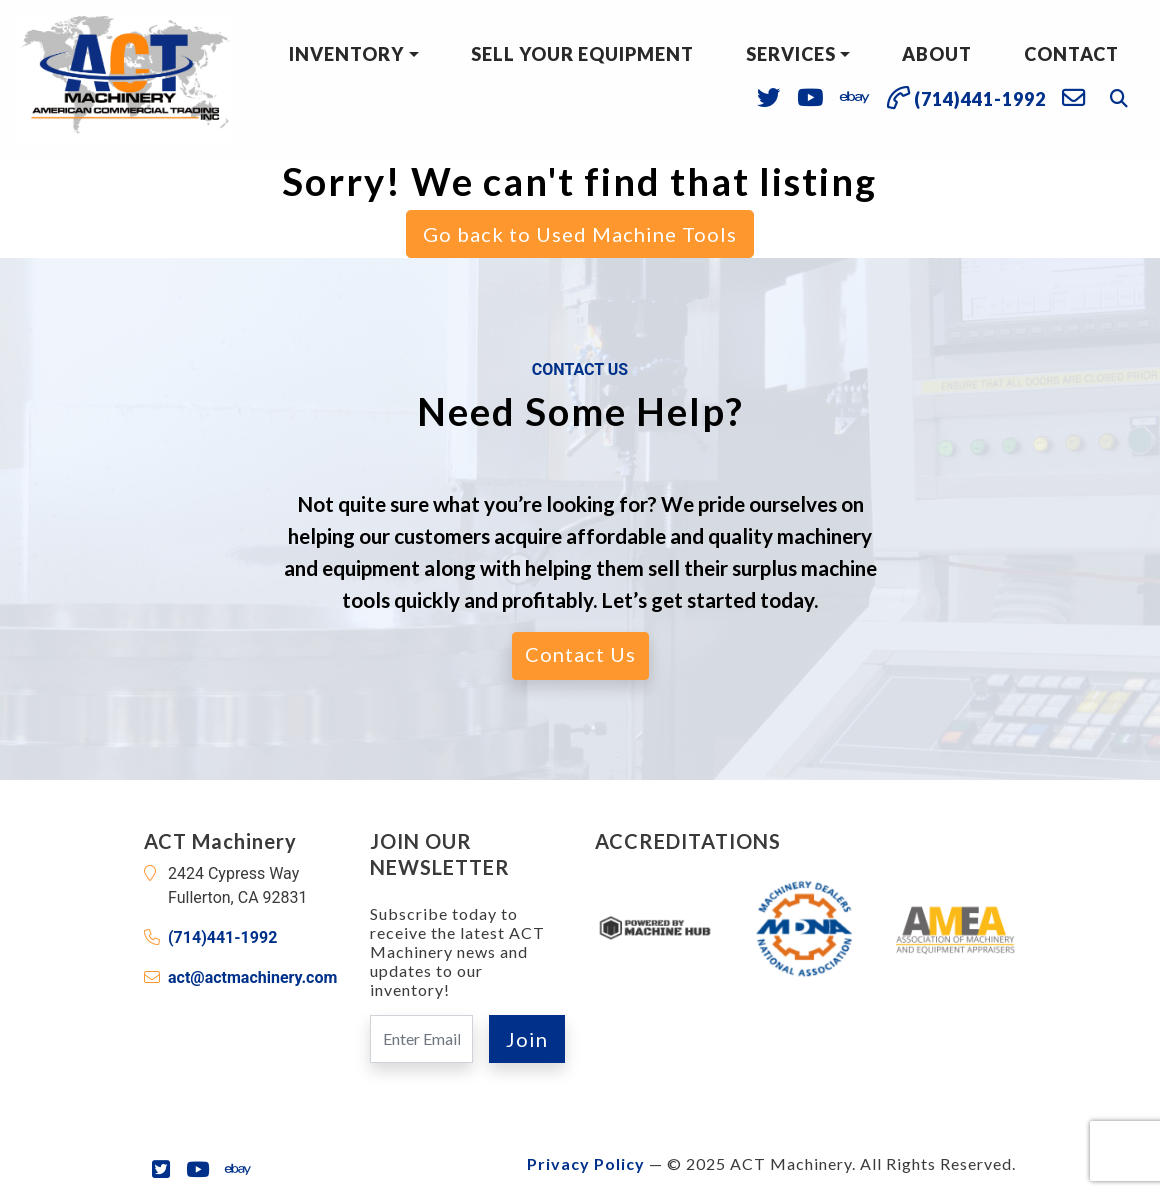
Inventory (346, 54)
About (937, 54)
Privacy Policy (586, 1163)
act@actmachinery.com (252, 977)
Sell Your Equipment (582, 54)
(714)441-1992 (222, 937)
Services (791, 54)
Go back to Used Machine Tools (580, 234)
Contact (1071, 54)
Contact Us (580, 654)
